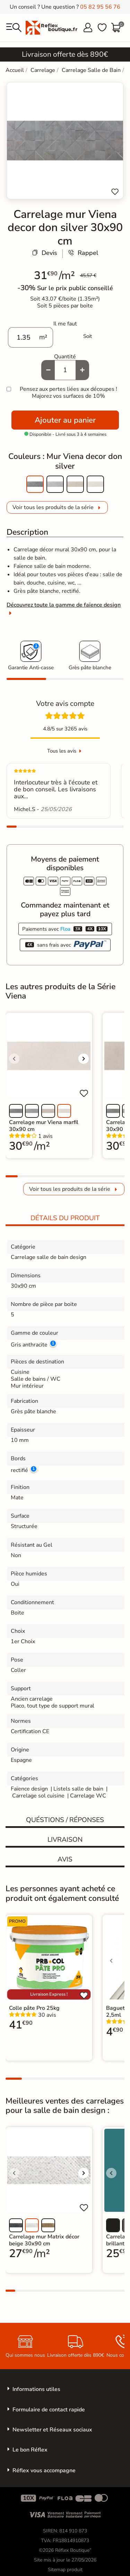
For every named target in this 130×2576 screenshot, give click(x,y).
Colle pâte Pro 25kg (34, 2008)
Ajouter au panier (65, 420)
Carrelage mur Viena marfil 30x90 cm (43, 1126)
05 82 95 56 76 (100, 7)
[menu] (14, 27)
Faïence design (29, 1789)
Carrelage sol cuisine (39, 1796)
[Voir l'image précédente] (14, 1059)
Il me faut (65, 323)
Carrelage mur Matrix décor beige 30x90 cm (44, 2240)
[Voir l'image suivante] (83, 1059)
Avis (65, 1859)
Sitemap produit (65, 2569)
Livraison (65, 1839)
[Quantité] (65, 370)
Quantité (65, 356)
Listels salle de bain (78, 1789)
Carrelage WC (88, 1796)
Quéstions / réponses (65, 1819)
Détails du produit (65, 1218)
